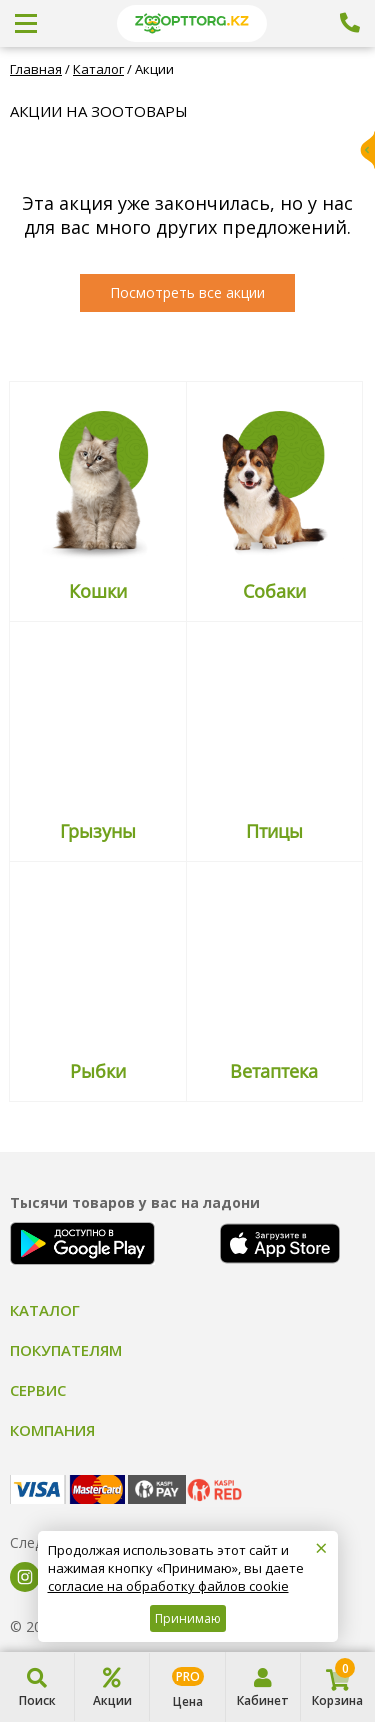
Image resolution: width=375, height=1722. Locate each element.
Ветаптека (274, 1071)
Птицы (274, 831)
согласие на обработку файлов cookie (168, 1586)
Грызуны (98, 831)
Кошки (98, 591)
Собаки (274, 591)
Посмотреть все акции (187, 292)
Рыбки (98, 1071)
